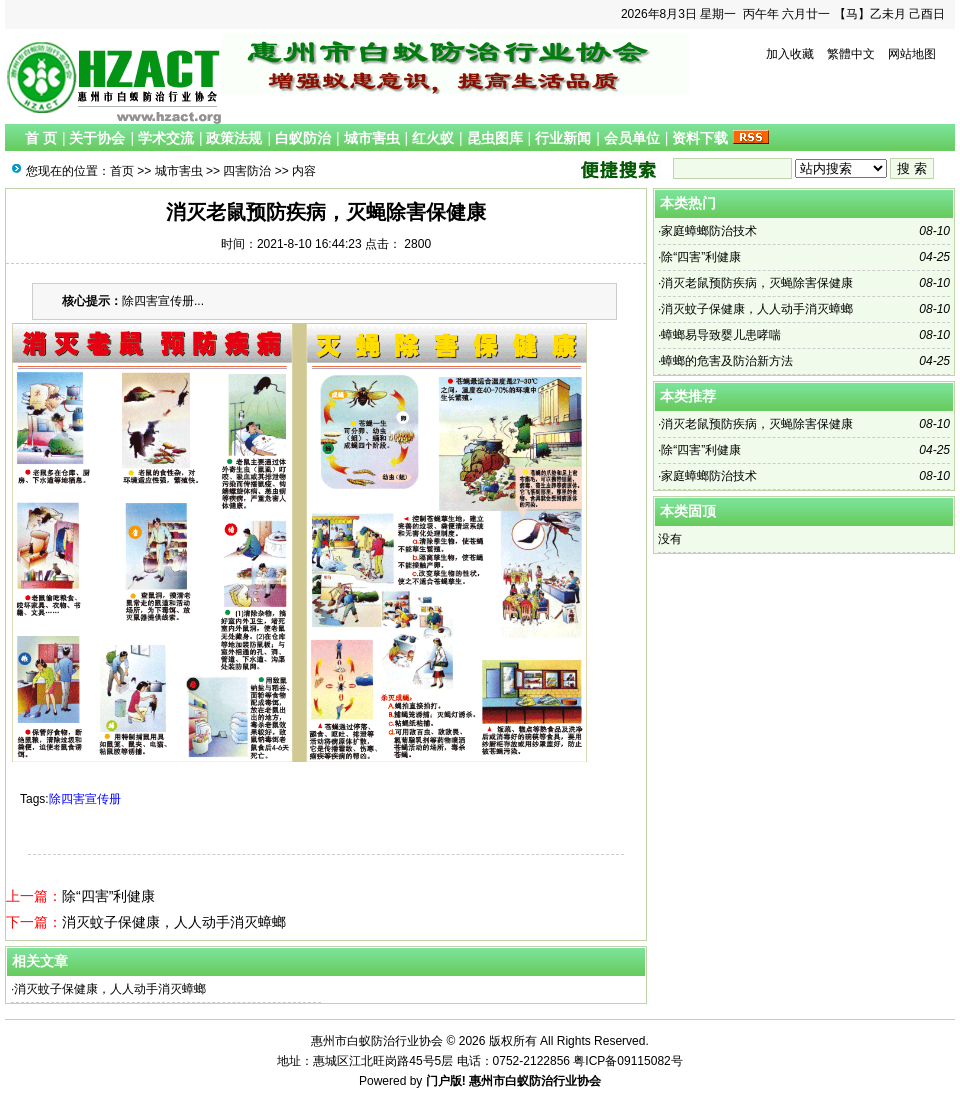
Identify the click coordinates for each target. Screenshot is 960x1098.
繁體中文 (851, 54)
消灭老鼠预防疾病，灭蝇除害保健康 (757, 283)
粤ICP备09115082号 (627, 1061)
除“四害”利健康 (108, 896)
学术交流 (166, 138)
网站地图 (912, 54)
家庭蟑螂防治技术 (709, 231)
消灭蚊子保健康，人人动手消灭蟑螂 (174, 922)
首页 (122, 171)
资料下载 (700, 138)
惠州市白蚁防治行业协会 (535, 1081)
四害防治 (247, 171)
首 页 (41, 138)
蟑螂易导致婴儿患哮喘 (721, 335)
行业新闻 (563, 138)
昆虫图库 (495, 138)
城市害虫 (372, 138)
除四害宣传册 (85, 799)
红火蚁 (433, 138)
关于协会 (97, 138)
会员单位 (632, 138)
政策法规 (234, 138)
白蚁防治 (303, 138)
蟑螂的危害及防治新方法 (727, 361)
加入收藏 (790, 54)
